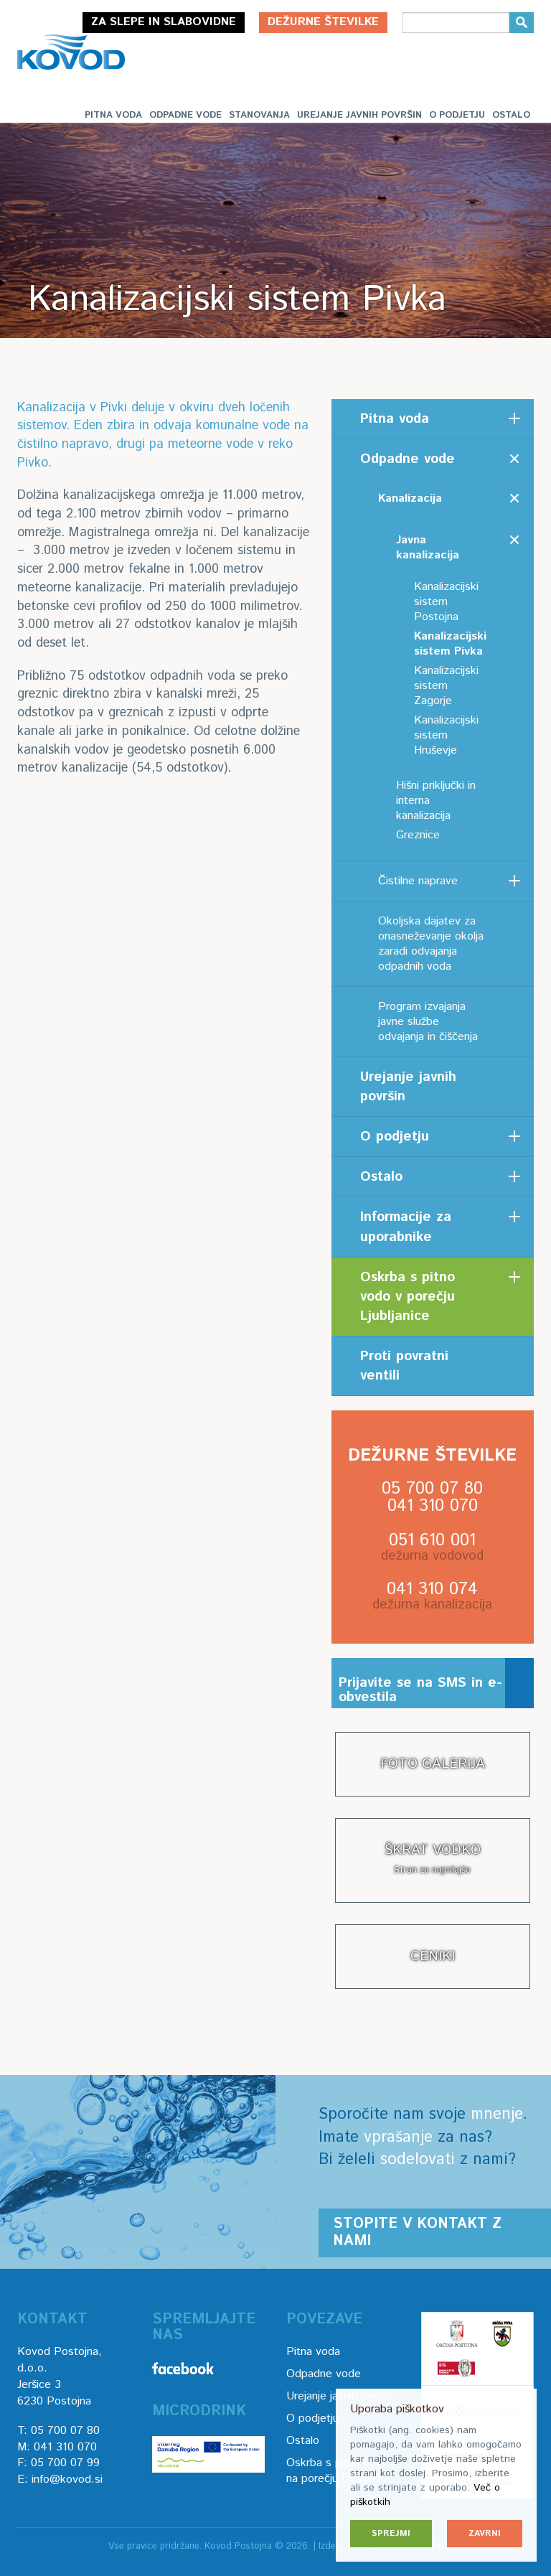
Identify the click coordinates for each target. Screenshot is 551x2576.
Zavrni (484, 2533)
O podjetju (457, 115)
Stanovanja (259, 115)
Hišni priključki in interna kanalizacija (436, 800)
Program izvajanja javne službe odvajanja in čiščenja (428, 1021)
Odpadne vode (185, 115)
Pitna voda (113, 115)
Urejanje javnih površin (359, 115)
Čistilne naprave (418, 881)
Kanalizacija (410, 498)
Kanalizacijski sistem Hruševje (446, 735)
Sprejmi (391, 2533)
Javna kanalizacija (427, 548)
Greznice (418, 835)
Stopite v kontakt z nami (417, 2233)
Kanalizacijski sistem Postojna (446, 601)
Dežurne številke (323, 22)
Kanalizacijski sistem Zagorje (446, 685)
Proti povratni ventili (404, 1365)
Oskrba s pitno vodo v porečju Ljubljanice (407, 1297)
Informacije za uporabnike (405, 1226)
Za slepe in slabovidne (163, 22)
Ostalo (511, 115)
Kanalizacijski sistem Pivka (450, 644)
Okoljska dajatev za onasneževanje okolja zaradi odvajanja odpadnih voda (431, 944)
